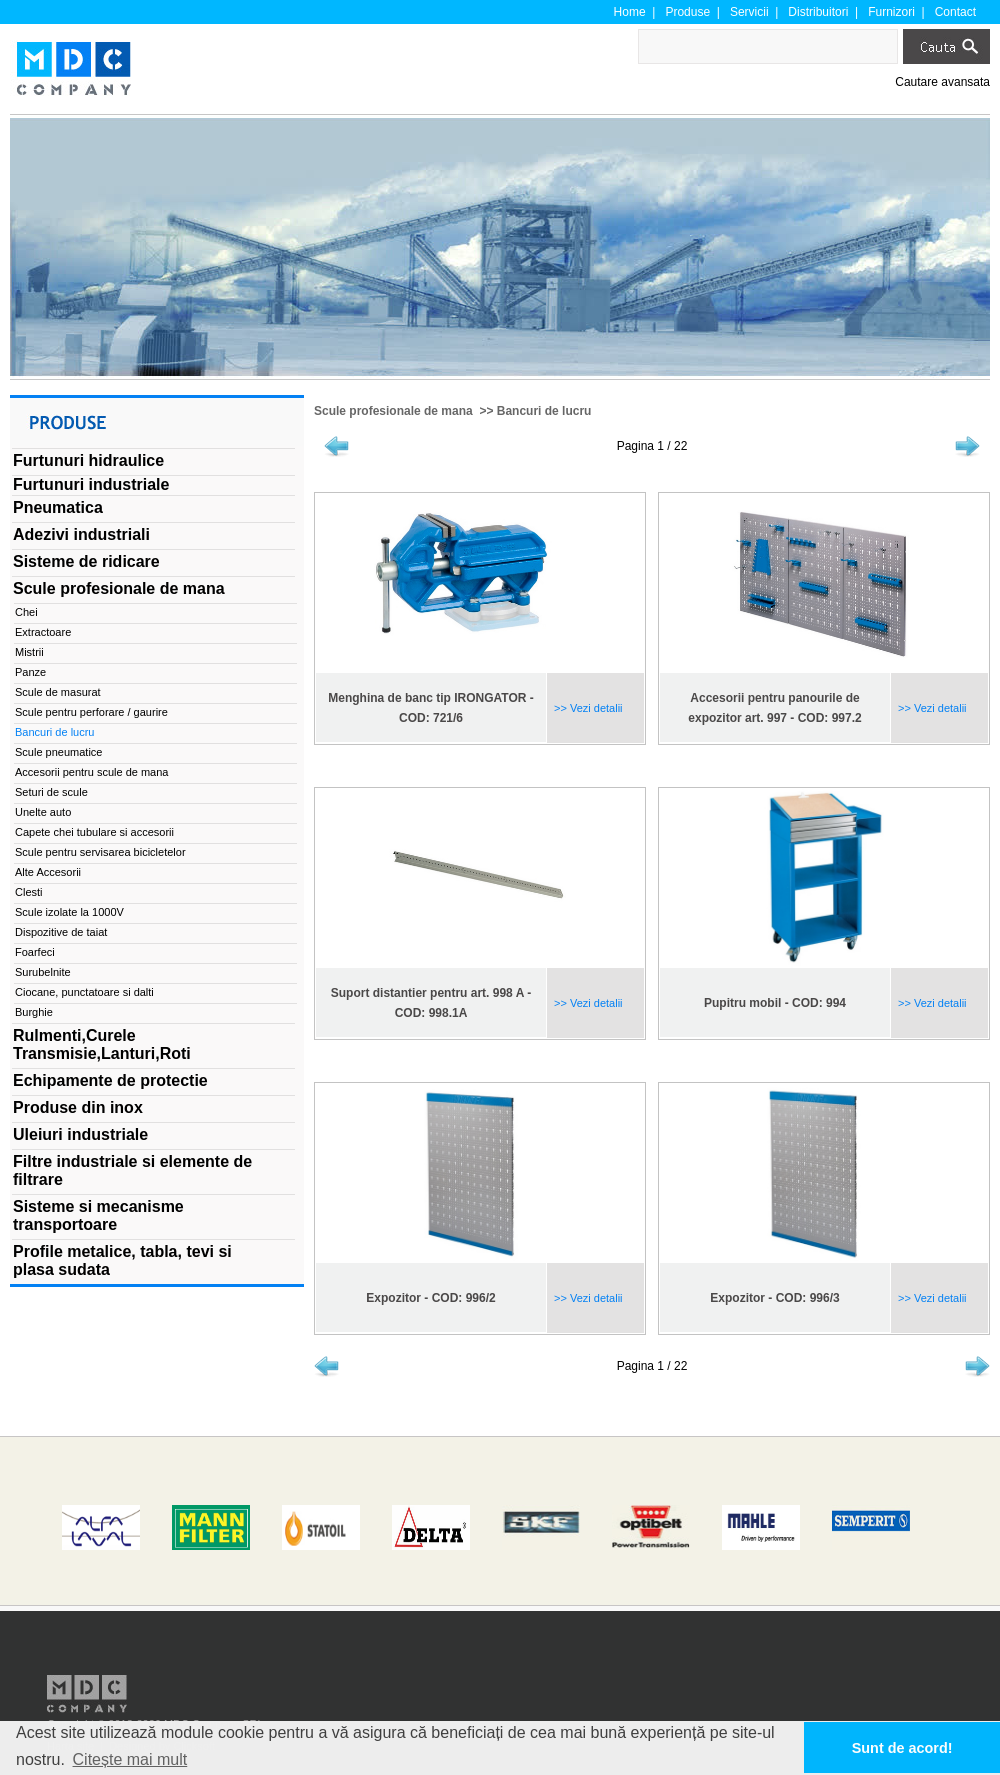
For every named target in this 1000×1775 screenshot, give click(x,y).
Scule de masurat (58, 692)
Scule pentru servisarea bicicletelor (100, 852)
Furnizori (891, 12)
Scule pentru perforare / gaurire (91, 712)
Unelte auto (43, 812)
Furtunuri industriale (91, 484)
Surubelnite (43, 972)
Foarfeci (35, 952)
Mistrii (29, 652)
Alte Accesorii (48, 872)
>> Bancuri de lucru (533, 411)
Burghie (34, 1012)
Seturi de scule (51, 792)
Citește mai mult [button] (130, 1759)
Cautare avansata (942, 82)
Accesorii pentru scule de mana (91, 772)
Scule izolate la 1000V (69, 912)
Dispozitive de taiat (61, 932)
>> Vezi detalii (587, 708)
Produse (687, 12)
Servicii (749, 12)
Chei (26, 612)
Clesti (29, 892)
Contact (955, 12)
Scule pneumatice (58, 752)
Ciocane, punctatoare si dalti (84, 992)
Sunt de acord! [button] (902, 1748)
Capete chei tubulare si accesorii (94, 832)
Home (630, 12)
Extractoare (43, 632)
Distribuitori (818, 12)
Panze (30, 672)
